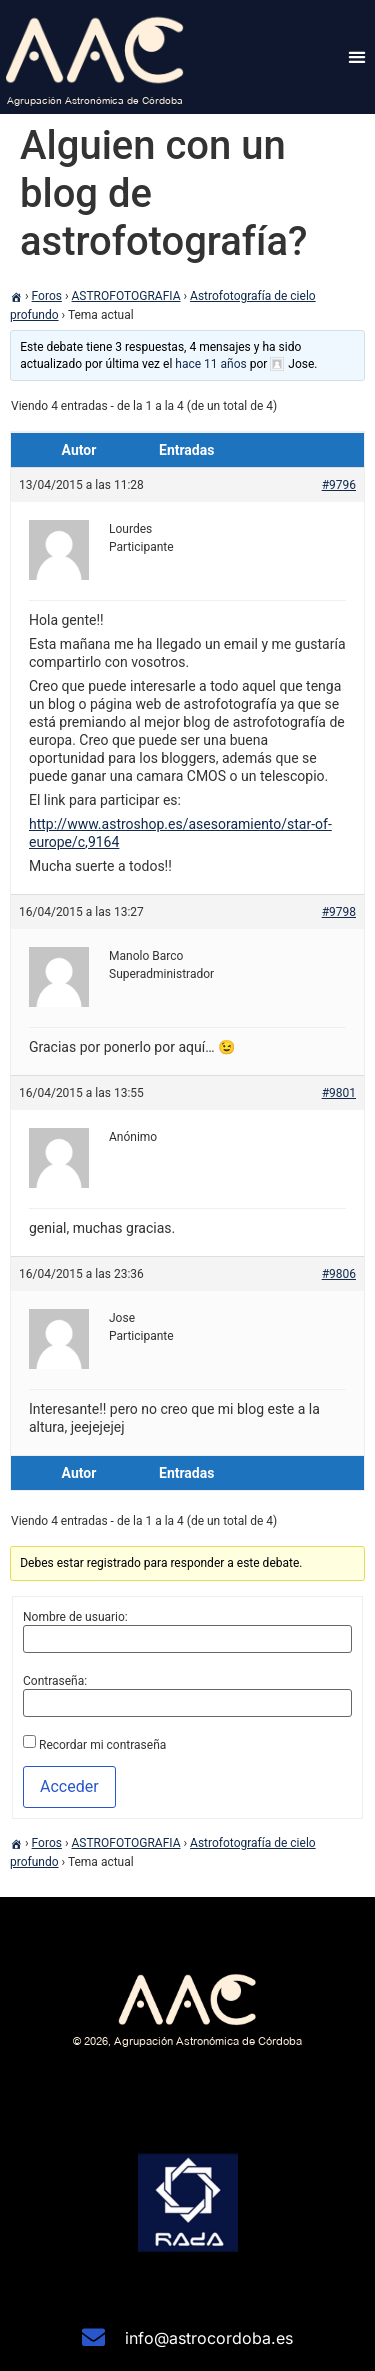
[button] (356, 56)
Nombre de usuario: (75, 1617)
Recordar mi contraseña (102, 1745)
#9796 (339, 485)
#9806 (339, 1274)
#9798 (339, 912)
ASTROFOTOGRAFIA (126, 296)
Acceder (69, 1786)
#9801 (339, 1093)
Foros (47, 296)
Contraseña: (55, 1681)
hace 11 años (210, 364)
